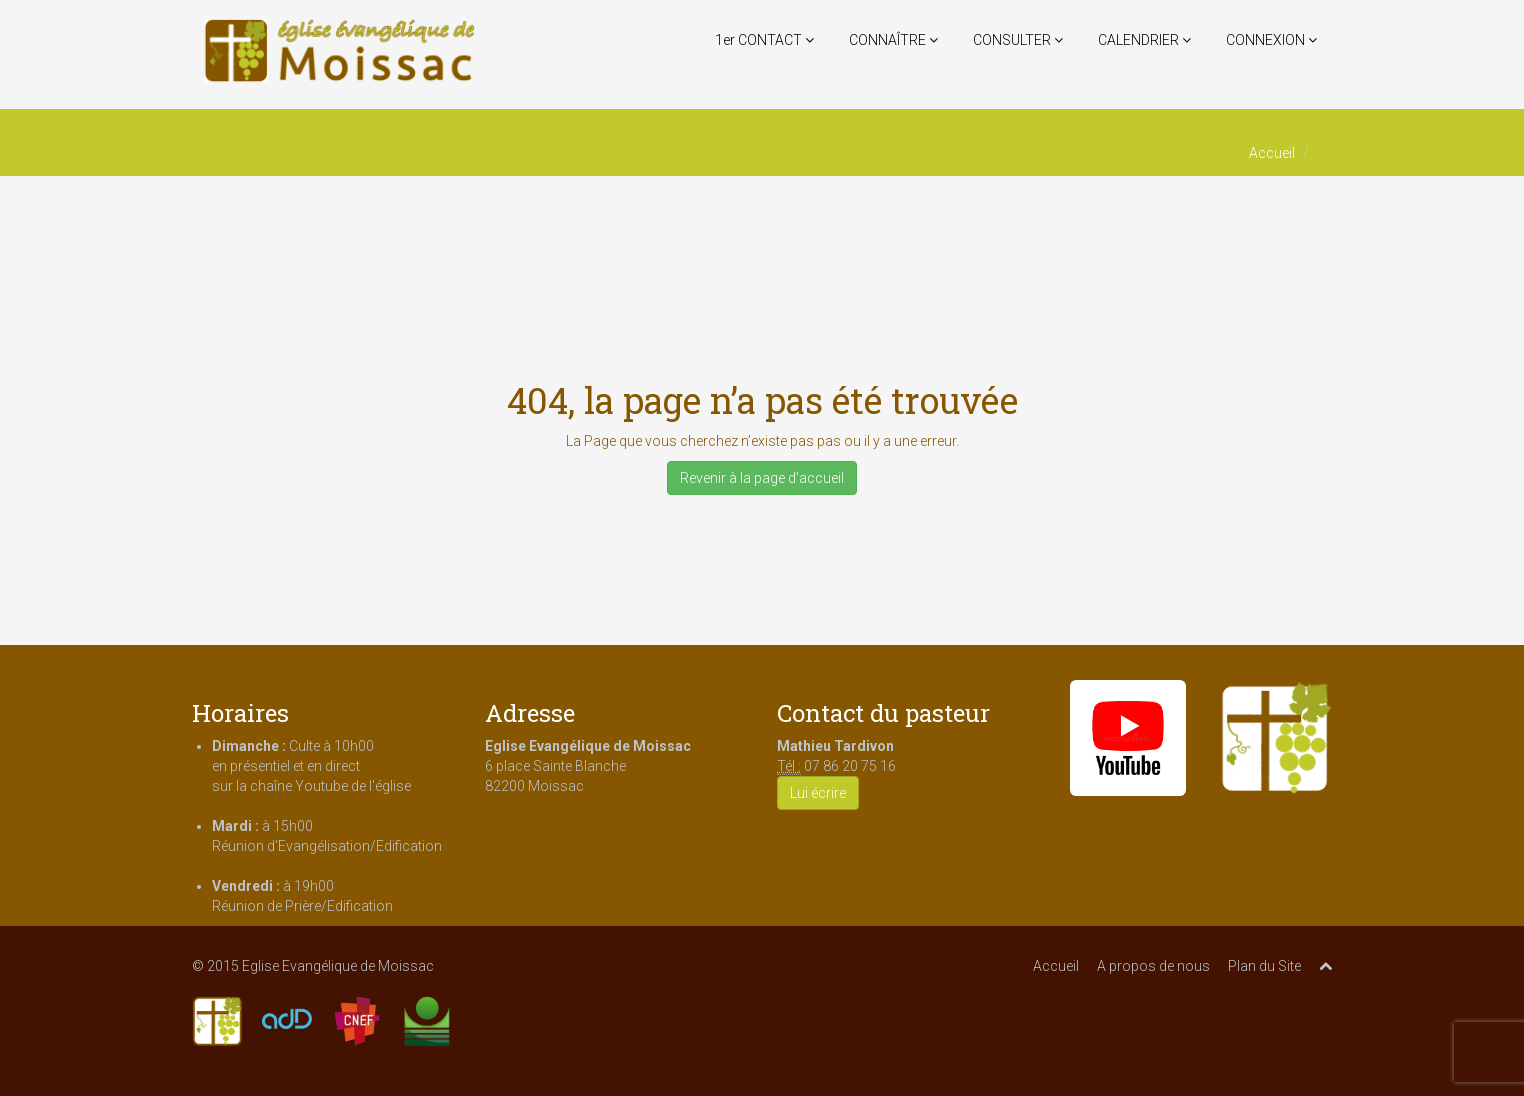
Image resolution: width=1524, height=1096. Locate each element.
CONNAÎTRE (893, 40)
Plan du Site (1264, 966)
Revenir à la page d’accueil (762, 478)
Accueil (1272, 153)
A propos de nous (1153, 966)
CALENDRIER (1144, 40)
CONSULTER (1018, 40)
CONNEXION (1271, 40)
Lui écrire (818, 793)
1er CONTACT (764, 40)
